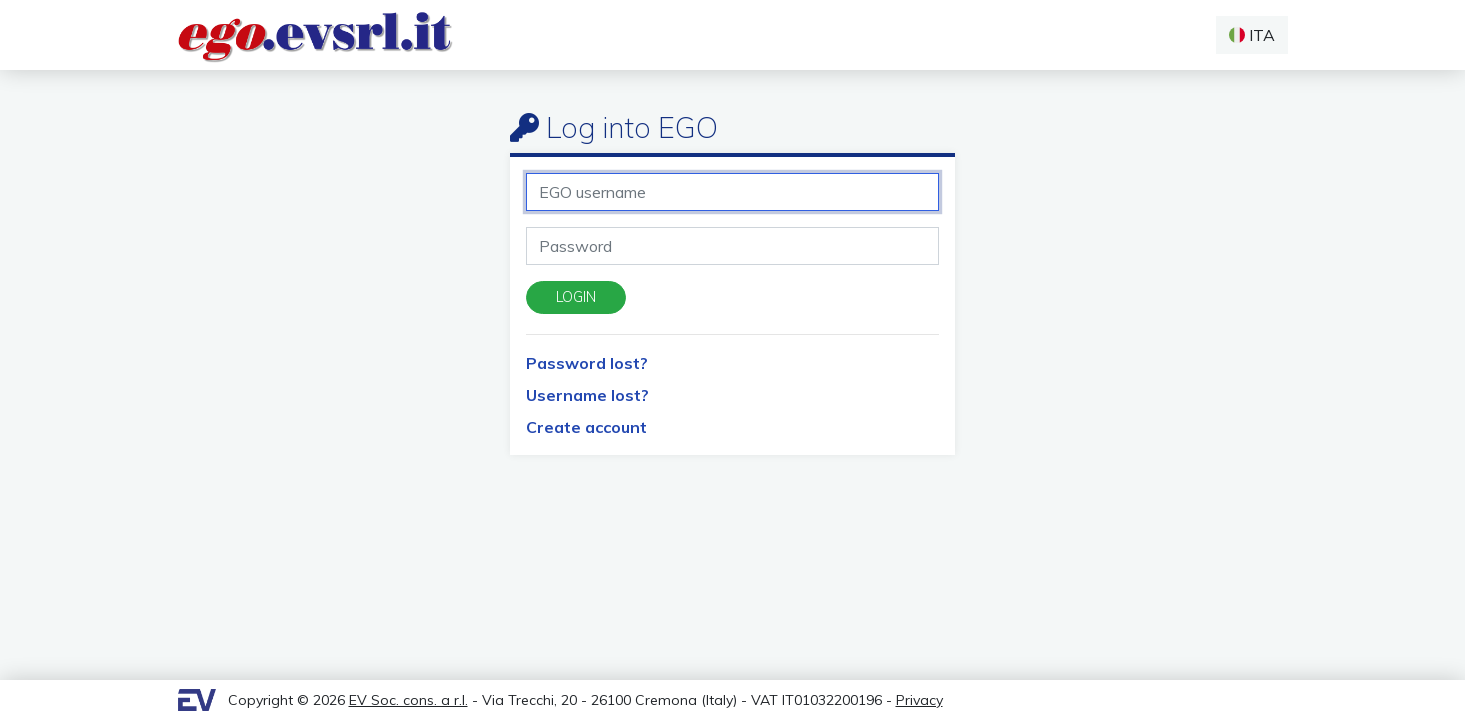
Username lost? (587, 395)
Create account (586, 427)
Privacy (919, 700)
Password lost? (587, 363)
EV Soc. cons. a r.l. (408, 700)
